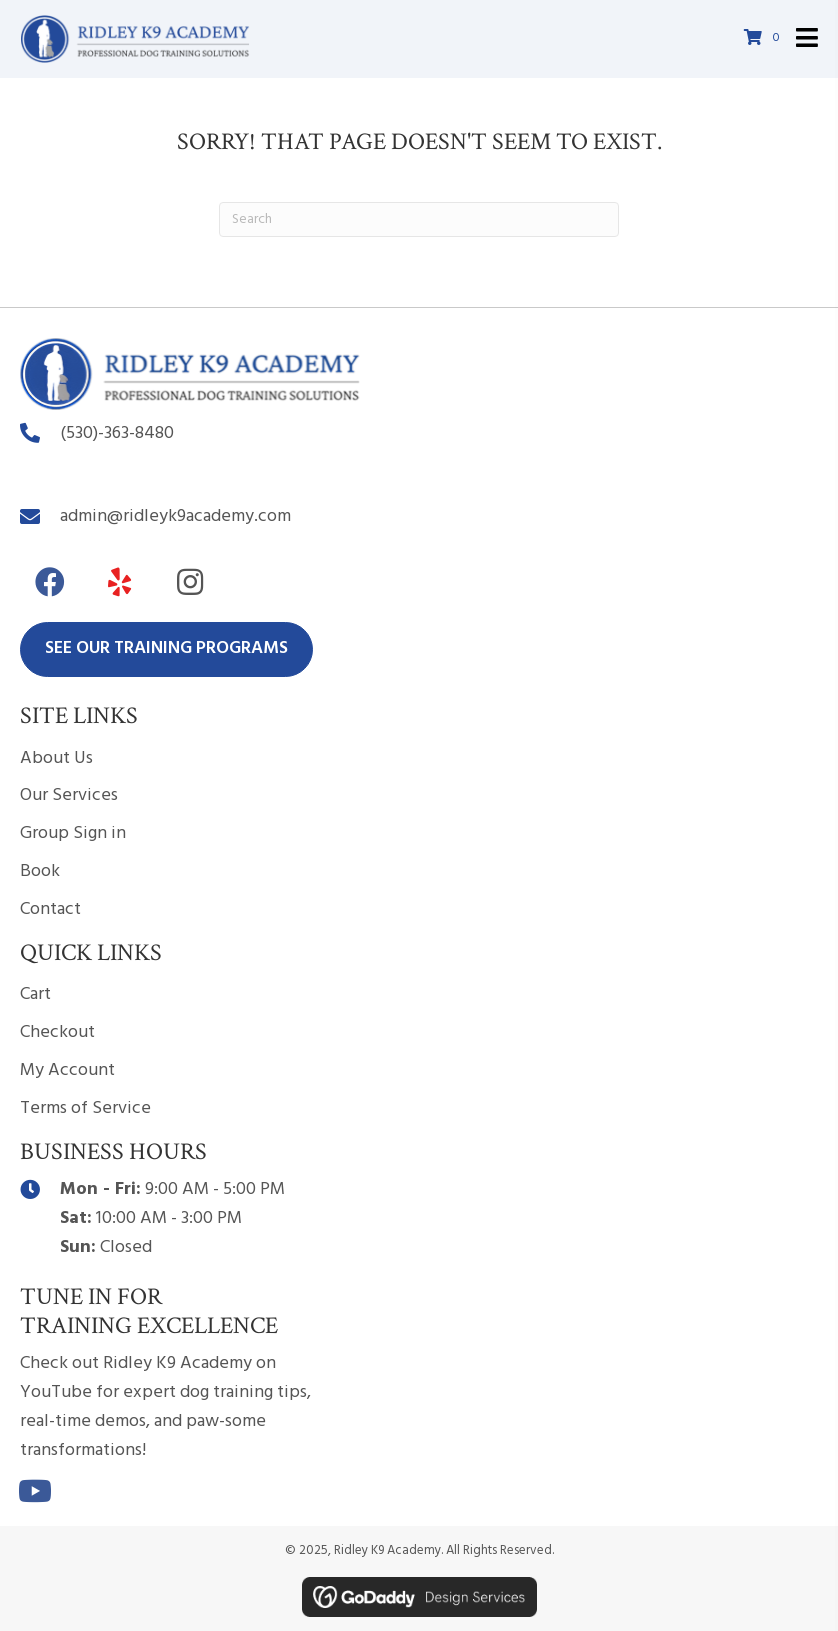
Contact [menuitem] (50, 909)
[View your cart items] (765, 39)
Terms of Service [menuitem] (85, 1108)
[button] (50, 582)
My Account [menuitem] (67, 1070)
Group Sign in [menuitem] (73, 833)
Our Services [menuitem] (69, 795)
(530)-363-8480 (117, 433)
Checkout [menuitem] (57, 1032)
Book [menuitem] (40, 871)
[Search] (419, 219)
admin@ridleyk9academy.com (175, 516)
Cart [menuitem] (35, 994)
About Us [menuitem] (56, 758)
